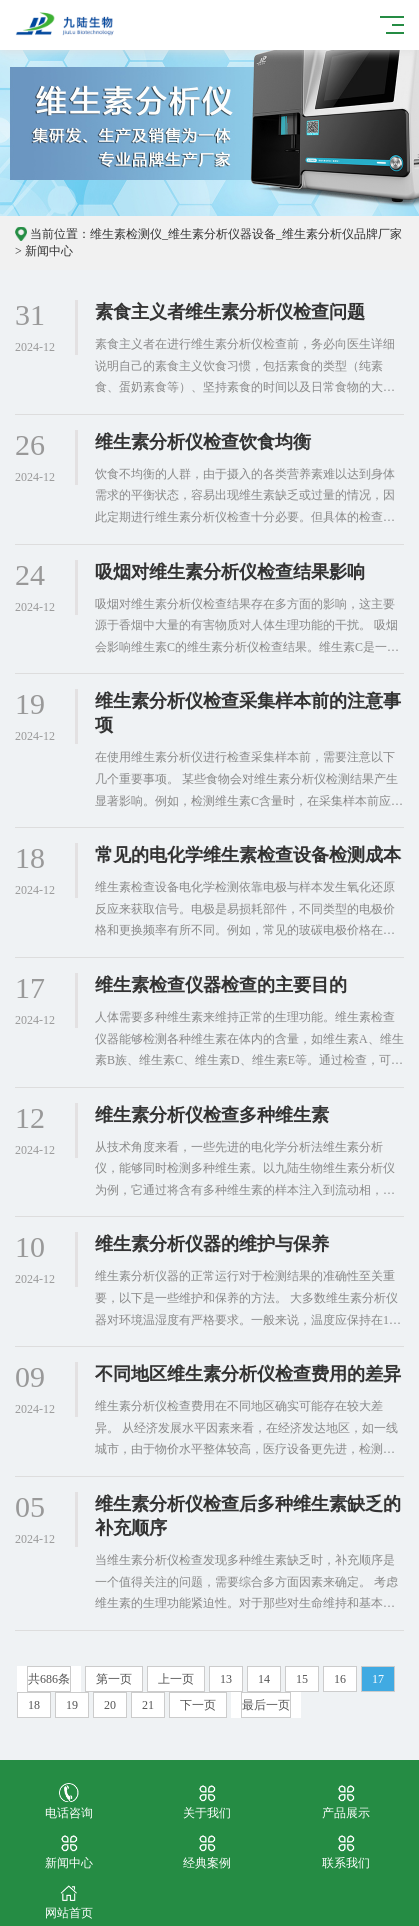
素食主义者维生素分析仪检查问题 (230, 312)
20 (110, 1705)
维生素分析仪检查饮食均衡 (203, 442)
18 (34, 1705)
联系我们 (346, 1851)
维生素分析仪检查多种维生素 (212, 1115)
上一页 (176, 1679)
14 (264, 1679)
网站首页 (69, 1901)
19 (72, 1705)
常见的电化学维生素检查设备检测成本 (248, 855)
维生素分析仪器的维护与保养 (212, 1244)
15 (302, 1679)
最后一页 (266, 1705)
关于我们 (207, 1801)
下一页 (198, 1705)
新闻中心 (49, 251)
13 (226, 1679)
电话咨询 (69, 1801)
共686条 (49, 1679)
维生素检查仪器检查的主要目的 (221, 985)
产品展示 (346, 1801)
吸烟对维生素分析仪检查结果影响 (230, 572)
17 (378, 1679)
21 (148, 1705)
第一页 (114, 1679)
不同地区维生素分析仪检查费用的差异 (248, 1374)
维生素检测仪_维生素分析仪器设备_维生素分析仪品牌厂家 (246, 234)
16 (340, 1679)
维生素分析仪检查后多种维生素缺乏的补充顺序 (248, 1516)
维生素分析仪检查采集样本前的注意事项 (248, 713)
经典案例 (207, 1851)
